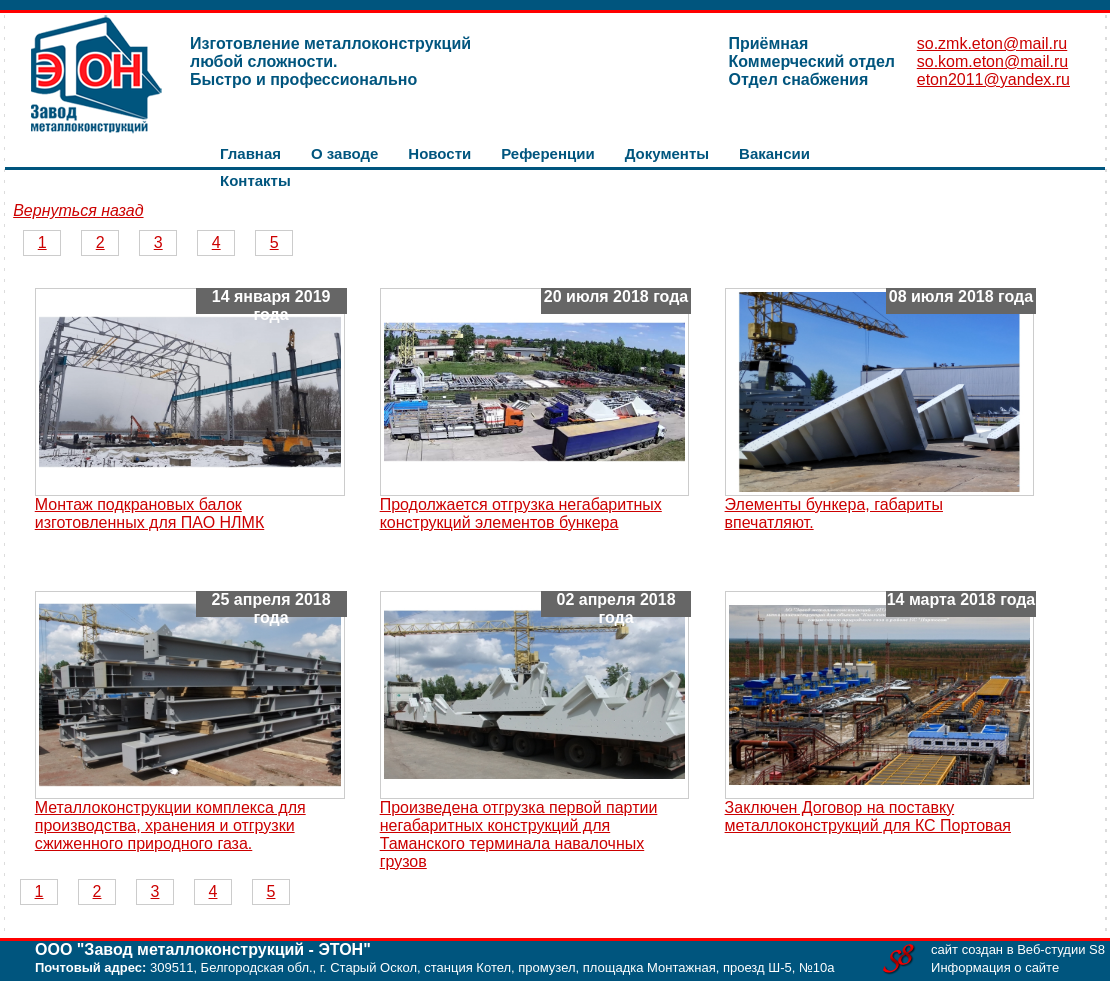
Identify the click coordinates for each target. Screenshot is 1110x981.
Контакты (255, 180)
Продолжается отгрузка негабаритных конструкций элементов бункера (521, 513)
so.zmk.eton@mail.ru (992, 43)
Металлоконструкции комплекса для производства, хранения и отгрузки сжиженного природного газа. (170, 825)
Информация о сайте (995, 967)
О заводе (344, 153)
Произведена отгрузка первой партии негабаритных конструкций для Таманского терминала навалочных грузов (519, 834)
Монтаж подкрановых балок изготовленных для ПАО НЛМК (150, 513)
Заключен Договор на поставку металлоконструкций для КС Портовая (868, 816)
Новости (439, 153)
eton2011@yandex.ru (993, 79)
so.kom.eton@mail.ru (992, 61)
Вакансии (774, 153)
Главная (250, 153)
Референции (547, 153)
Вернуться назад (78, 210)
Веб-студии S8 (1061, 949)
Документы (667, 153)
